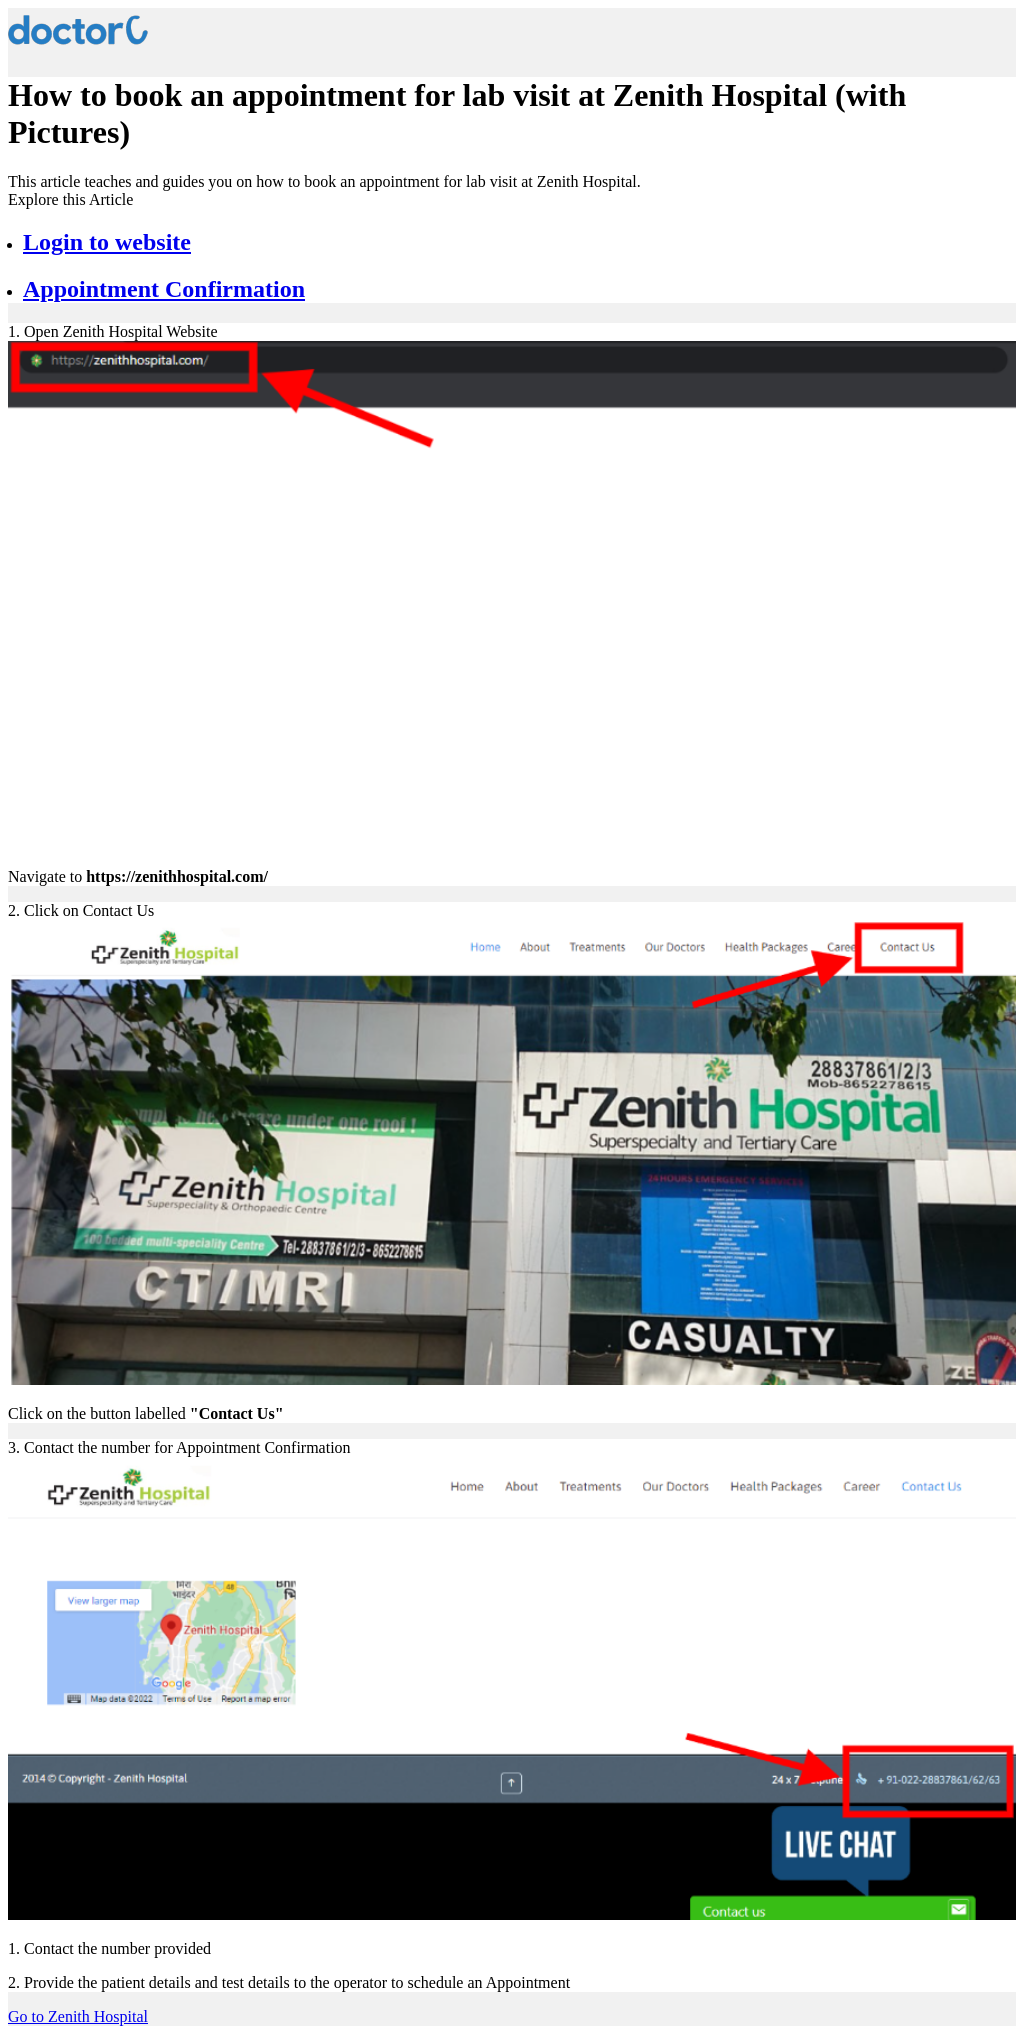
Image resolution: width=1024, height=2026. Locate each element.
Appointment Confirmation (164, 289)
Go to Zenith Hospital (78, 2016)
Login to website (107, 242)
